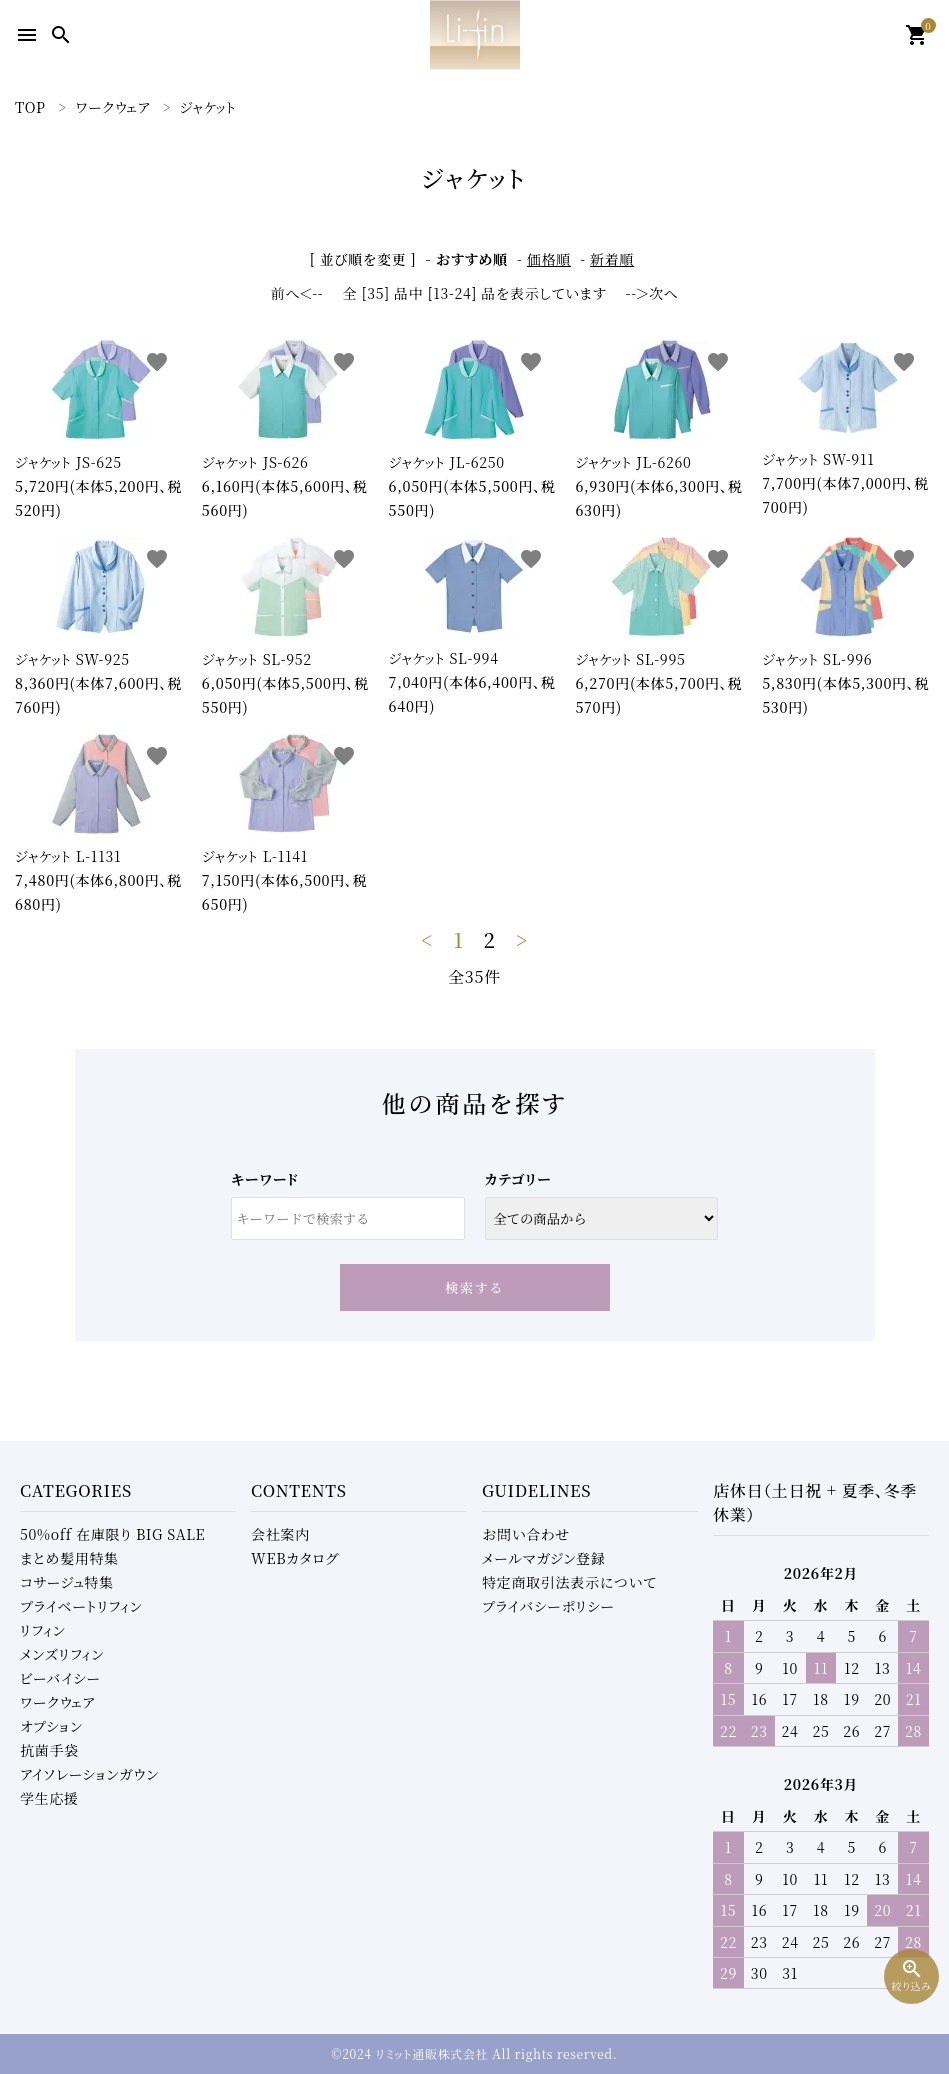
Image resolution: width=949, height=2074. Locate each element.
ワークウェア (57, 1702)
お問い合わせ (526, 1534)
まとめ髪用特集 (69, 1558)
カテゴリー (518, 1179)
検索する (474, 1287)
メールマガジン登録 (544, 1558)
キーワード (264, 1179)
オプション (51, 1726)
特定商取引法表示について (569, 1582)
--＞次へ (652, 293)
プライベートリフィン (81, 1606)
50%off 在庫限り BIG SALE (112, 1534)
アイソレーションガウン (89, 1774)
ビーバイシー (60, 1678)
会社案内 (280, 1534)
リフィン (42, 1630)
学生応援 (49, 1798)
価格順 (549, 259)
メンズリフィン (62, 1654)
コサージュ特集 (67, 1582)
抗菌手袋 (49, 1750)
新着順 (612, 259)
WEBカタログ (295, 1558)
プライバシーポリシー (548, 1606)
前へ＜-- (297, 293)
